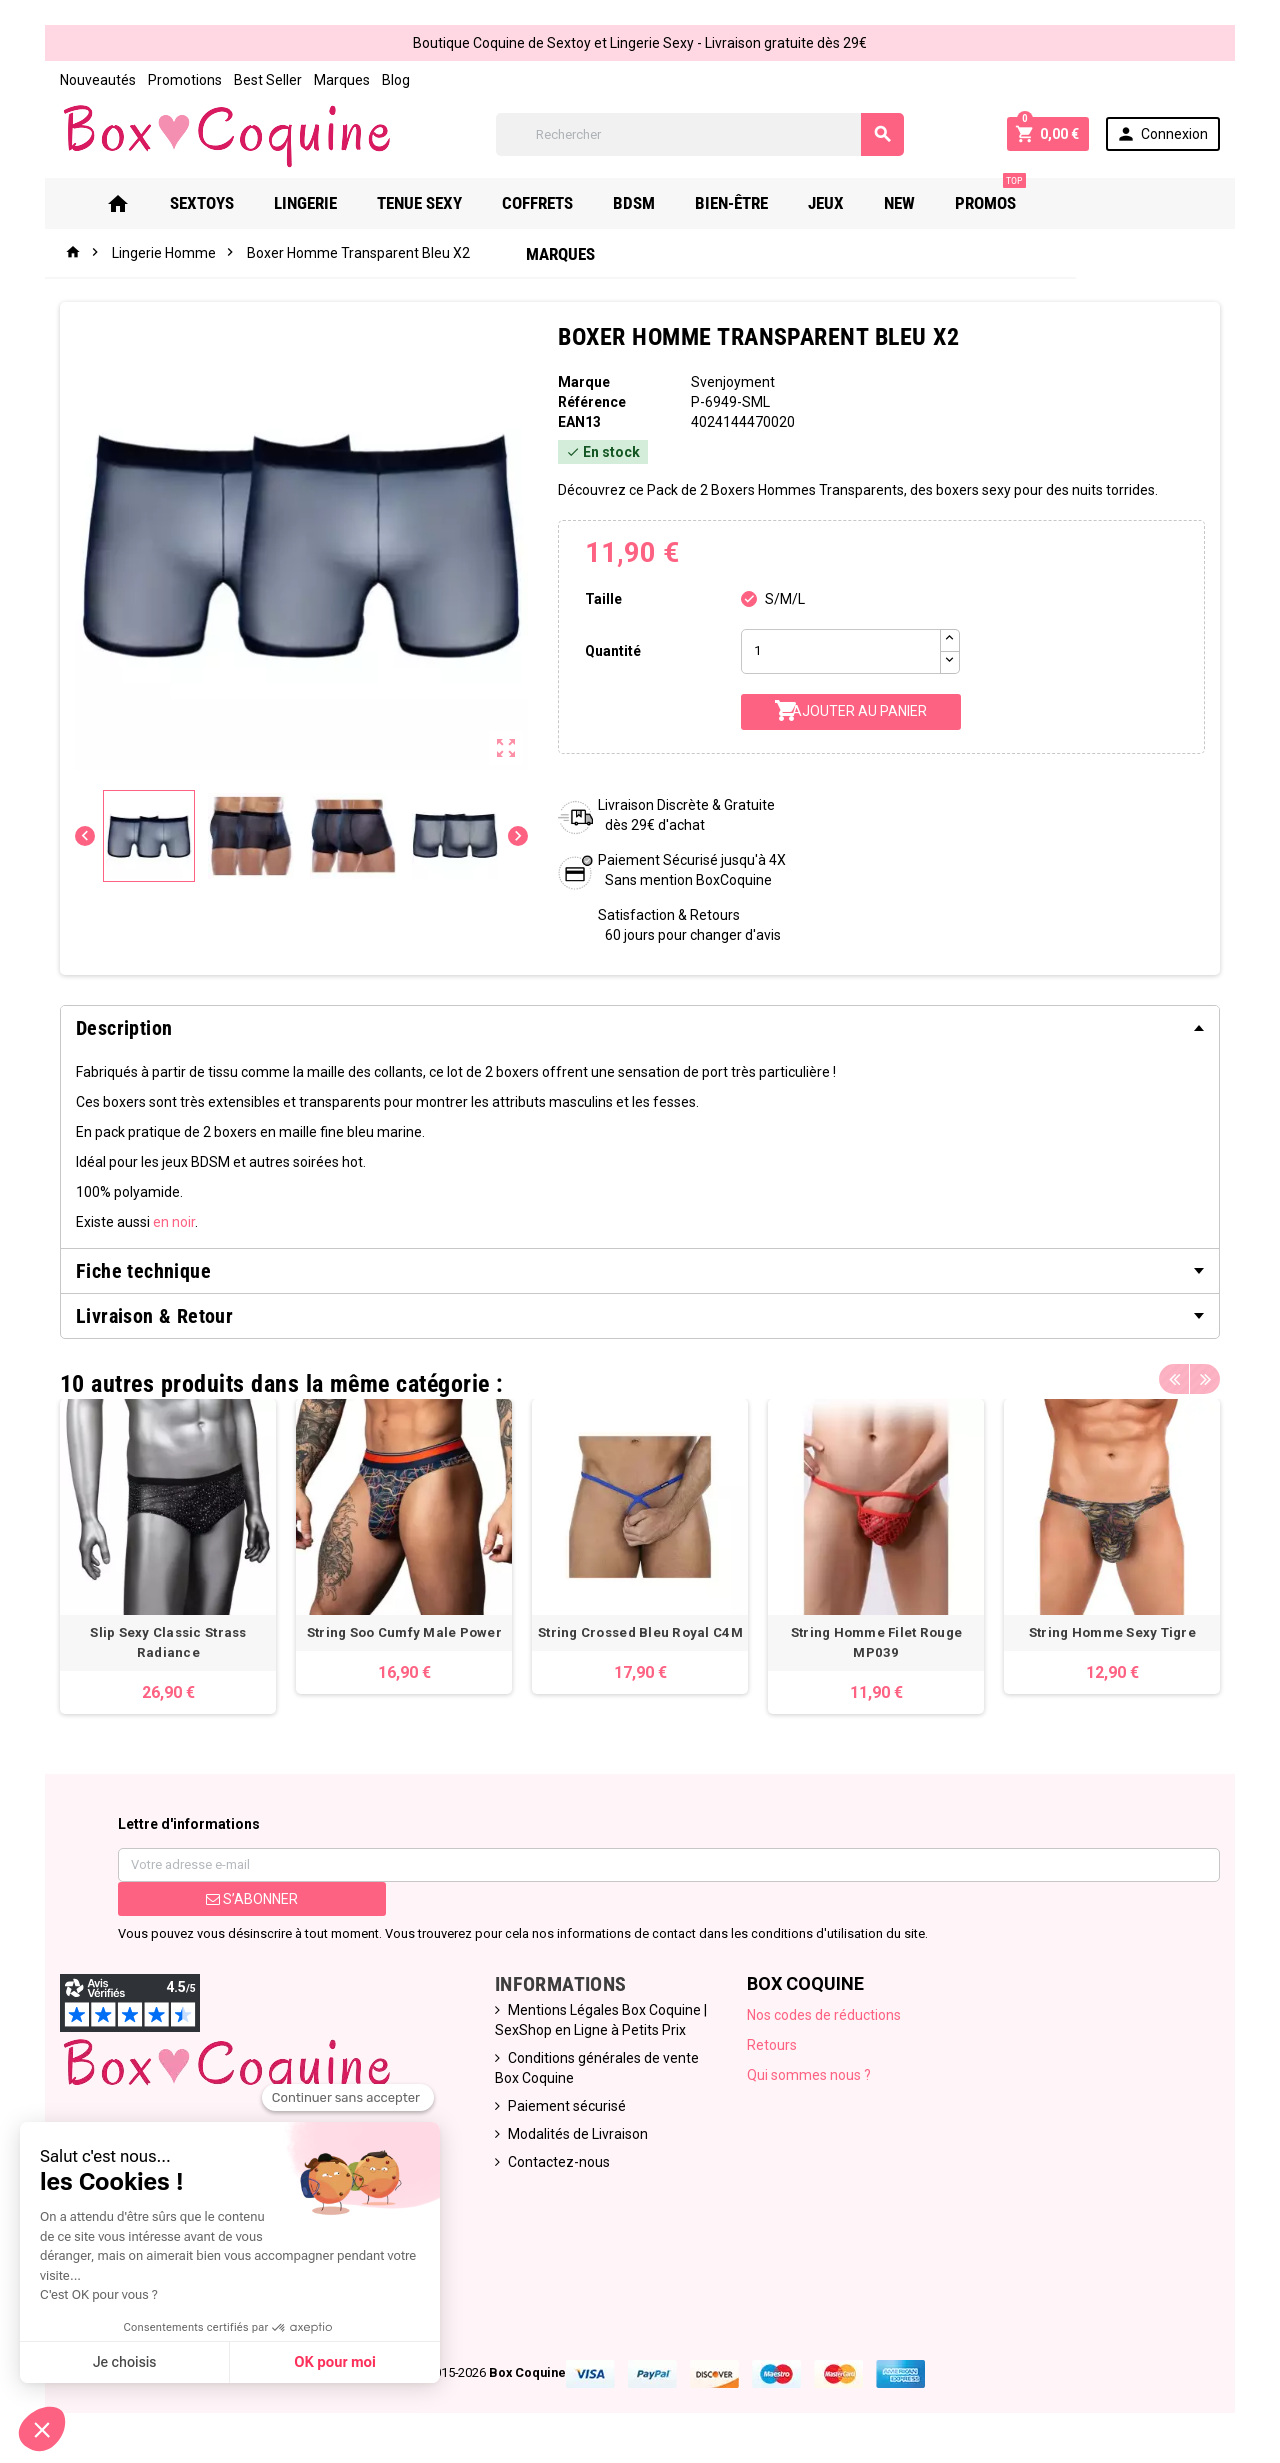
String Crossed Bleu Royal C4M (640, 1632)
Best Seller (268, 80)
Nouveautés (98, 80)
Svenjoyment (733, 382)
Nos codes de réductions (824, 2015)
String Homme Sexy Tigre (1111, 1632)
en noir (174, 1222)
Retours (772, 2045)
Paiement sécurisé (567, 2106)
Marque (584, 382)
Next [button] (1205, 1379)
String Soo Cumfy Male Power (403, 1632)
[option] (168, 1556)
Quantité (613, 651)
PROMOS (1015, 195)
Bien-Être (756, 203)
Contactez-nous (559, 2162)
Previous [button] (1174, 1379)
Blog (396, 80)
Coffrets (562, 203)
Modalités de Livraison (578, 2134)
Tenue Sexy (444, 203)
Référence (592, 402)
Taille (603, 599)
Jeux (851, 203)
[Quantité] (841, 651)
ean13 (579, 422)
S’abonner (252, 1899)
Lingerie (330, 203)
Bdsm (659, 203)
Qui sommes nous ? (809, 2075)
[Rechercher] (700, 134)
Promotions (185, 80)
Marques (342, 80)
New (924, 203)
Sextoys (227, 203)
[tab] (640, 1028)
